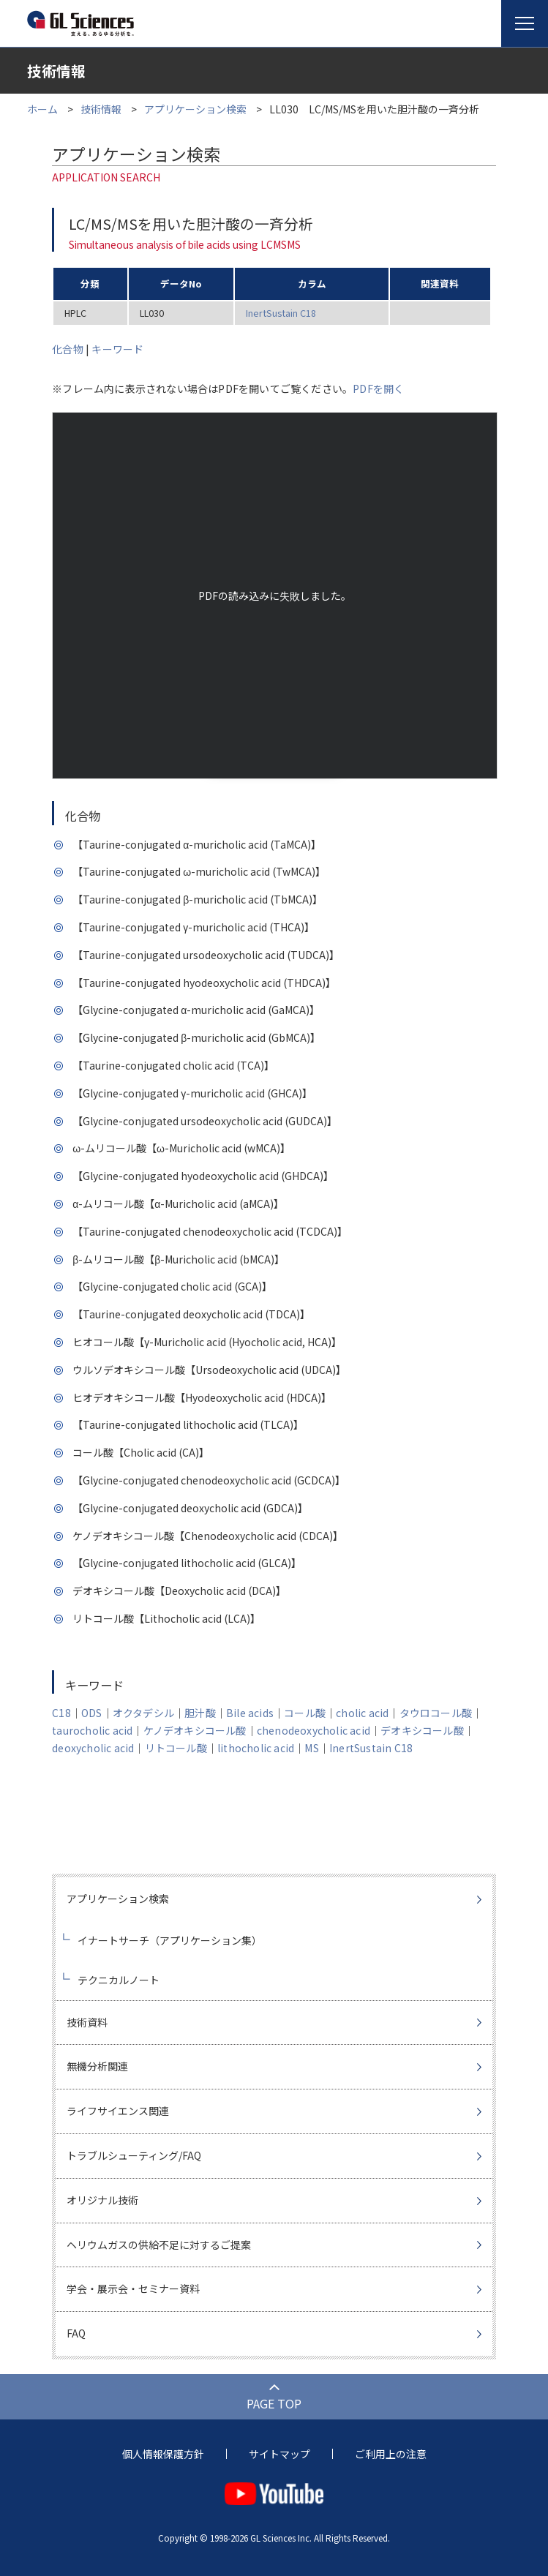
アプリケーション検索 (195, 109)
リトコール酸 (176, 1748)
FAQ (76, 2333)
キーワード (117, 349)
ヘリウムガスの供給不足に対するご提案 (159, 2244)
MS (311, 1748)
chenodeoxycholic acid (313, 1730)
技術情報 (100, 109)
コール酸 (305, 1712)
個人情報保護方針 (163, 2454)
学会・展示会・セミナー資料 (133, 2288)
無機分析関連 (97, 2066)
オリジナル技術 (102, 2200)
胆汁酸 (200, 1712)
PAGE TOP (274, 2403)
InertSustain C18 (281, 313)
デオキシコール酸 (422, 1730)
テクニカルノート (118, 1979)
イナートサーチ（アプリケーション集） (170, 1940)
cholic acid (362, 1712)
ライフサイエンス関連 (118, 2110)
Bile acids (250, 1712)
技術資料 (87, 2022)
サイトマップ (279, 2454)
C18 (61, 1712)
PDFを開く (378, 388)
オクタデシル (143, 1712)
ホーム (42, 109)
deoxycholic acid (93, 1748)
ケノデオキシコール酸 (195, 1730)
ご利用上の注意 (391, 2454)
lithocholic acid (255, 1748)
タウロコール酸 (435, 1712)
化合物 (67, 349)
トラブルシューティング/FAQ (134, 2155)
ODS (91, 1712)
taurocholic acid (92, 1730)
